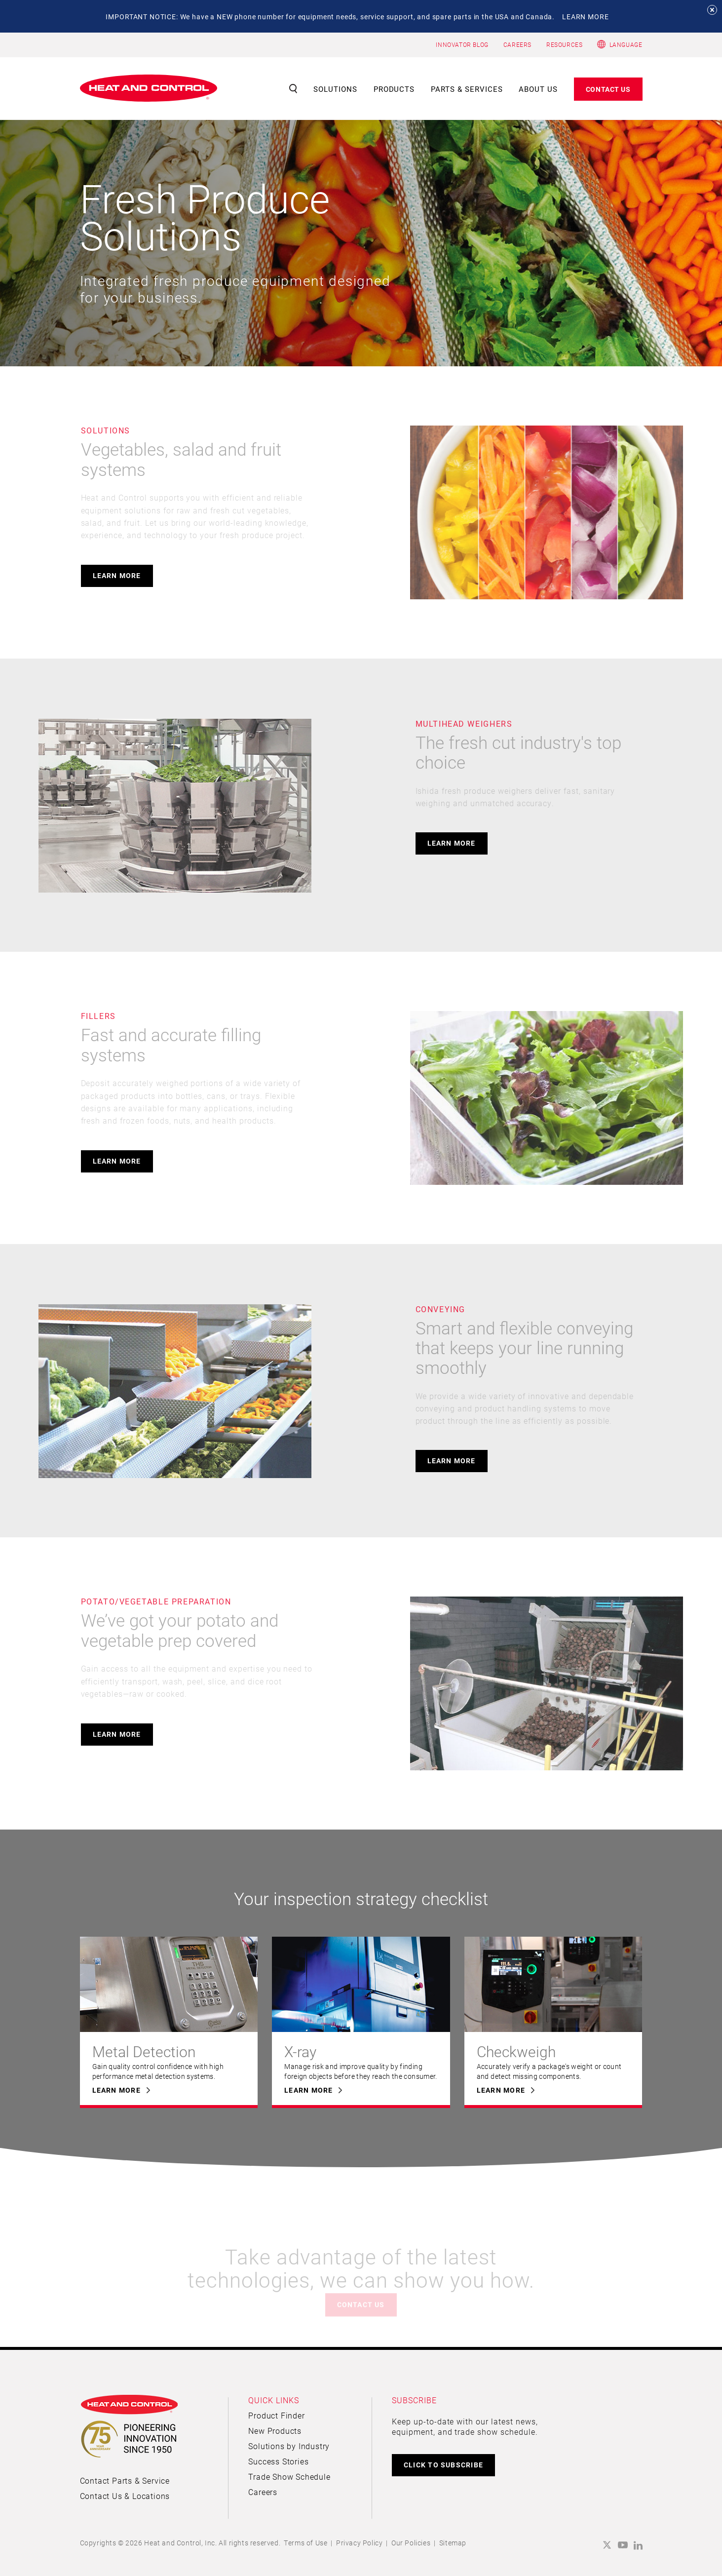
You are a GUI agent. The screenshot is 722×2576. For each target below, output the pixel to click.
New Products (275, 2430)
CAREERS (517, 44)
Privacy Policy (359, 2542)
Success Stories (278, 2461)
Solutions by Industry (289, 2446)
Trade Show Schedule (289, 2476)
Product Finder (276, 2415)
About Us (538, 89)
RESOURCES (564, 44)
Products (394, 89)
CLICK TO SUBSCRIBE (443, 2464)
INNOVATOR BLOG (462, 44)
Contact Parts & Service (125, 2480)
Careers (262, 2492)
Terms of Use (305, 2542)
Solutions (335, 89)
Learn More (117, 575)
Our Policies (410, 2542)
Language (626, 44)
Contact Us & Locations (125, 2496)
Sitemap (452, 2542)
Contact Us (608, 89)
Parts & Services (467, 89)
